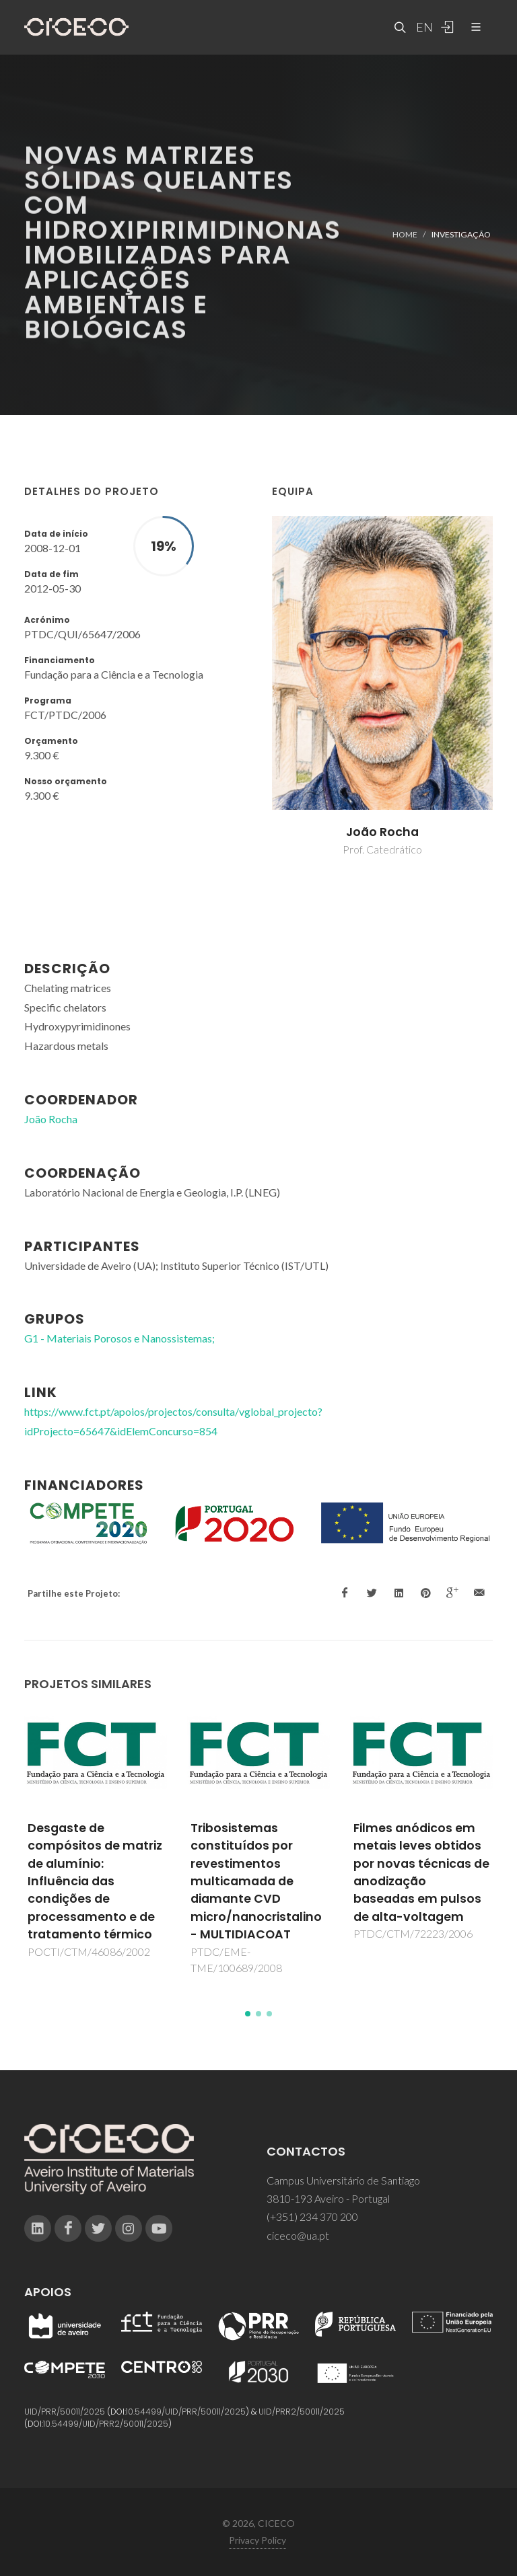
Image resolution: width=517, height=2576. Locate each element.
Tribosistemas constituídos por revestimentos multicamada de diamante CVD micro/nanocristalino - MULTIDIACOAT (256, 1881)
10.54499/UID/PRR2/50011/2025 (105, 2423)
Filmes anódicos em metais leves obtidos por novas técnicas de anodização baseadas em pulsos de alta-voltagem (421, 1872)
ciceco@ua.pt (298, 2235)
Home (404, 234)
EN (422, 27)
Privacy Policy (257, 2540)
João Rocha (382, 832)
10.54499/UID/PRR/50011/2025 (186, 2411)
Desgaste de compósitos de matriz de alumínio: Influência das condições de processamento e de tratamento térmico (95, 1881)
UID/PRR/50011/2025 (64, 2411)
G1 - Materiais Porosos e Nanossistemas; (119, 1338)
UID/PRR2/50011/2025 (301, 2411)
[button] (247, 2013)
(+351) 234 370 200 (312, 2216)
